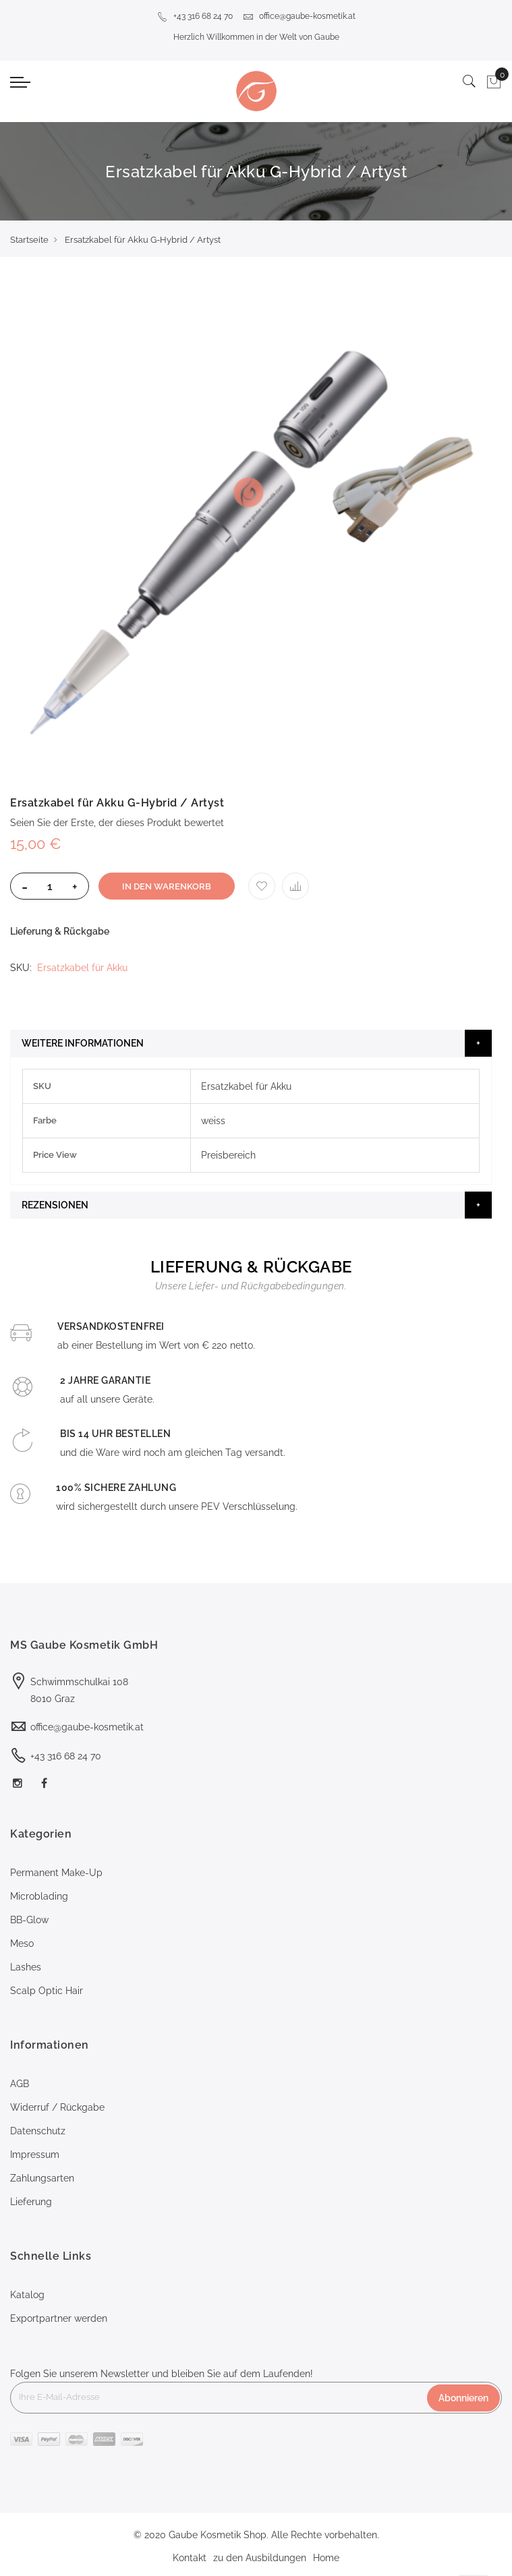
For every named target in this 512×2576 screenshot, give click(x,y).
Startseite (29, 240)
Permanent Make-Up (56, 1872)
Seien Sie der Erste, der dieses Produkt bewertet (117, 822)
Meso (22, 1943)
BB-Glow (29, 1919)
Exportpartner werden (58, 2318)
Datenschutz (37, 2131)
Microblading (39, 1896)
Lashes (25, 1967)
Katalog (27, 2294)
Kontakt (189, 2557)
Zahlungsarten (42, 2178)
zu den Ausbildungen (259, 2557)
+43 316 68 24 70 (195, 16)
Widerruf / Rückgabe (57, 2107)
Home (326, 2557)
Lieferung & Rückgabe (59, 931)
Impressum (34, 2154)
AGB (19, 2083)
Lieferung (31, 2201)
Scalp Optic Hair (46, 1990)
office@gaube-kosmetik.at (299, 16)
